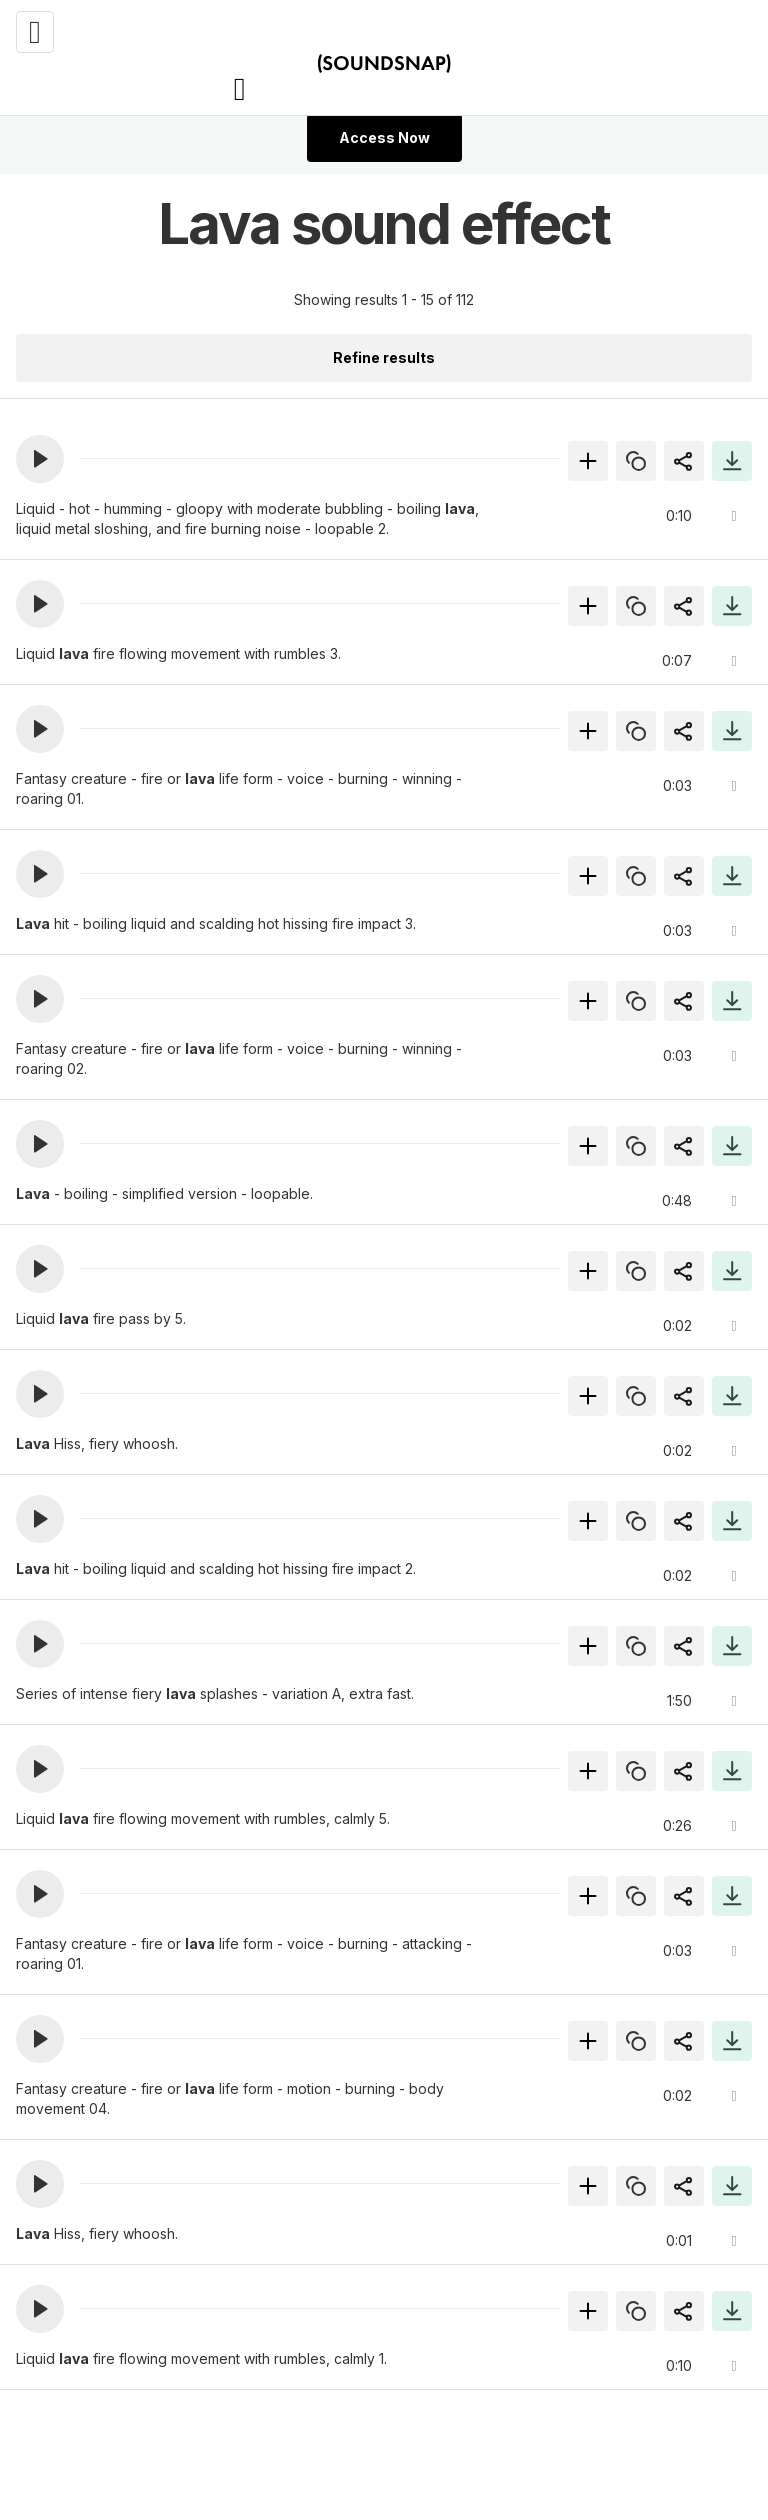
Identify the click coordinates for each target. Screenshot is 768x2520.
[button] (40, 459)
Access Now (384, 137)
